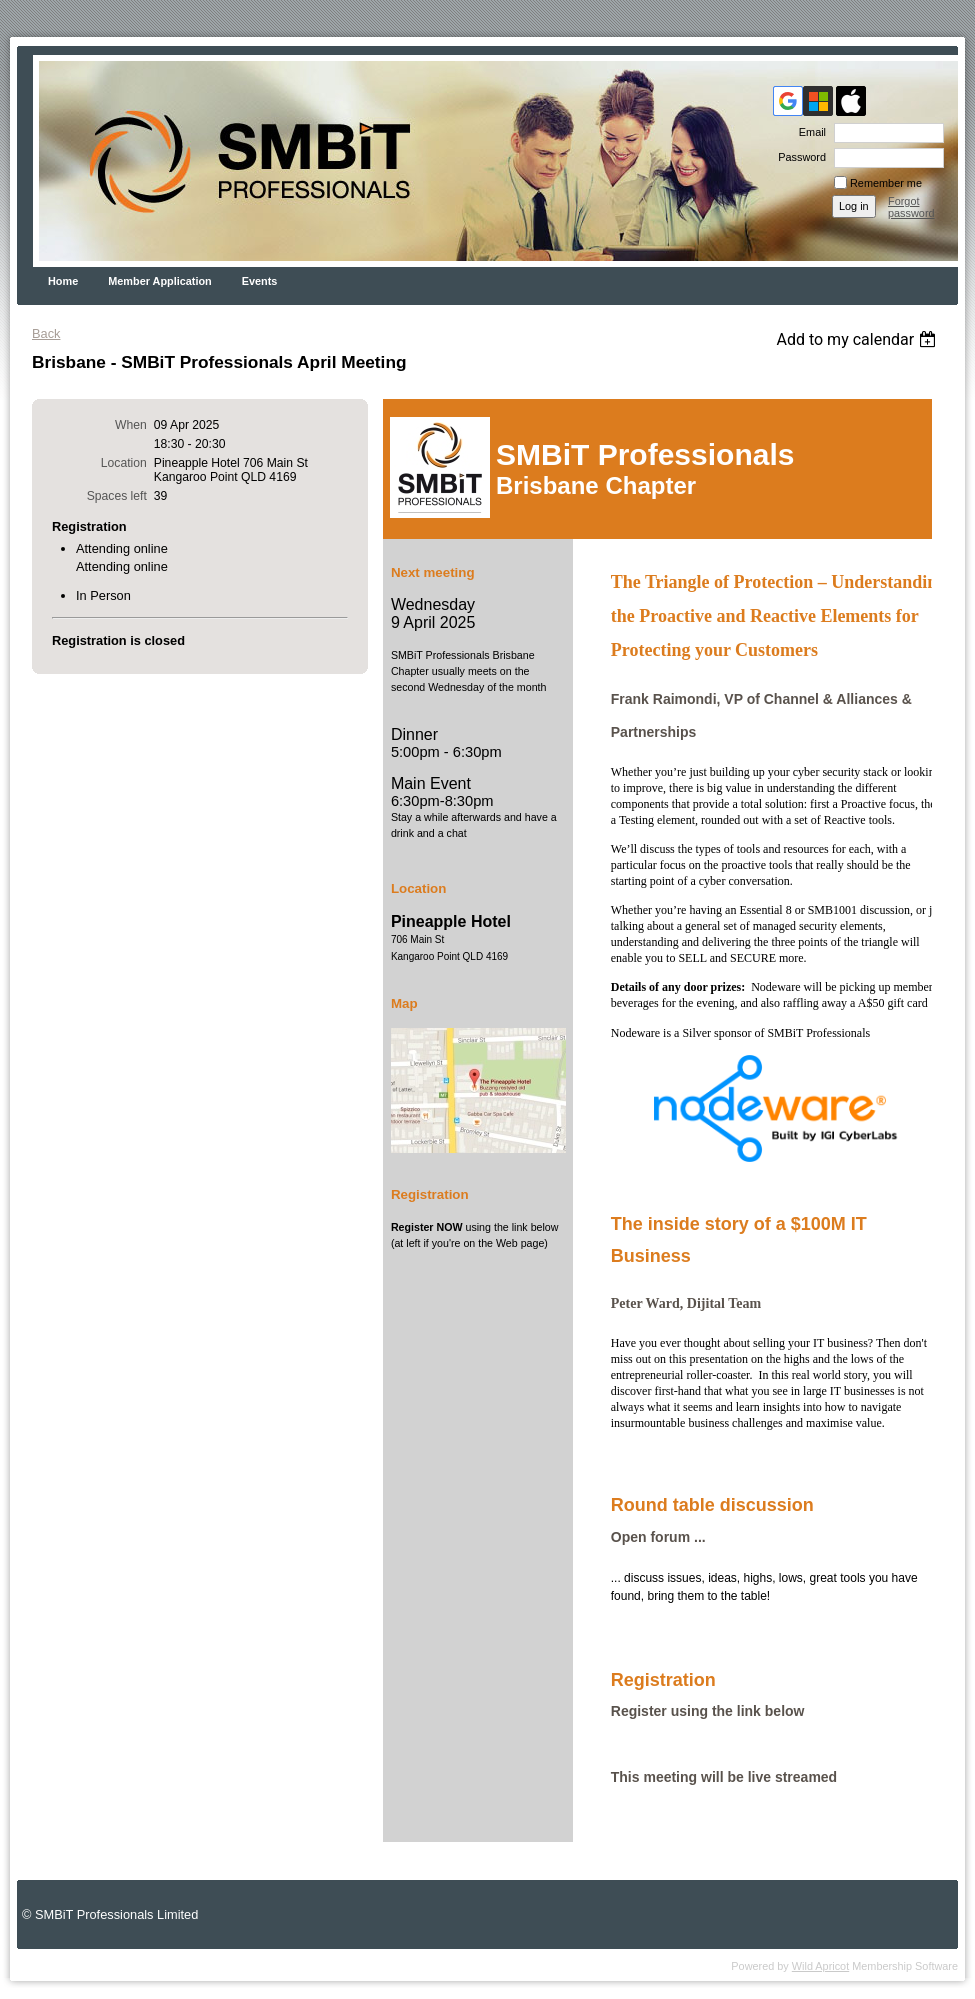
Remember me (886, 183)
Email (809, 132)
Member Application (160, 281)
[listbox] (858, 339)
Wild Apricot (820, 1966)
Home (63, 281)
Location (124, 463)
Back (46, 333)
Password (798, 157)
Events (260, 281)
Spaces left (117, 496)
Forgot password (911, 207)
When (131, 425)
